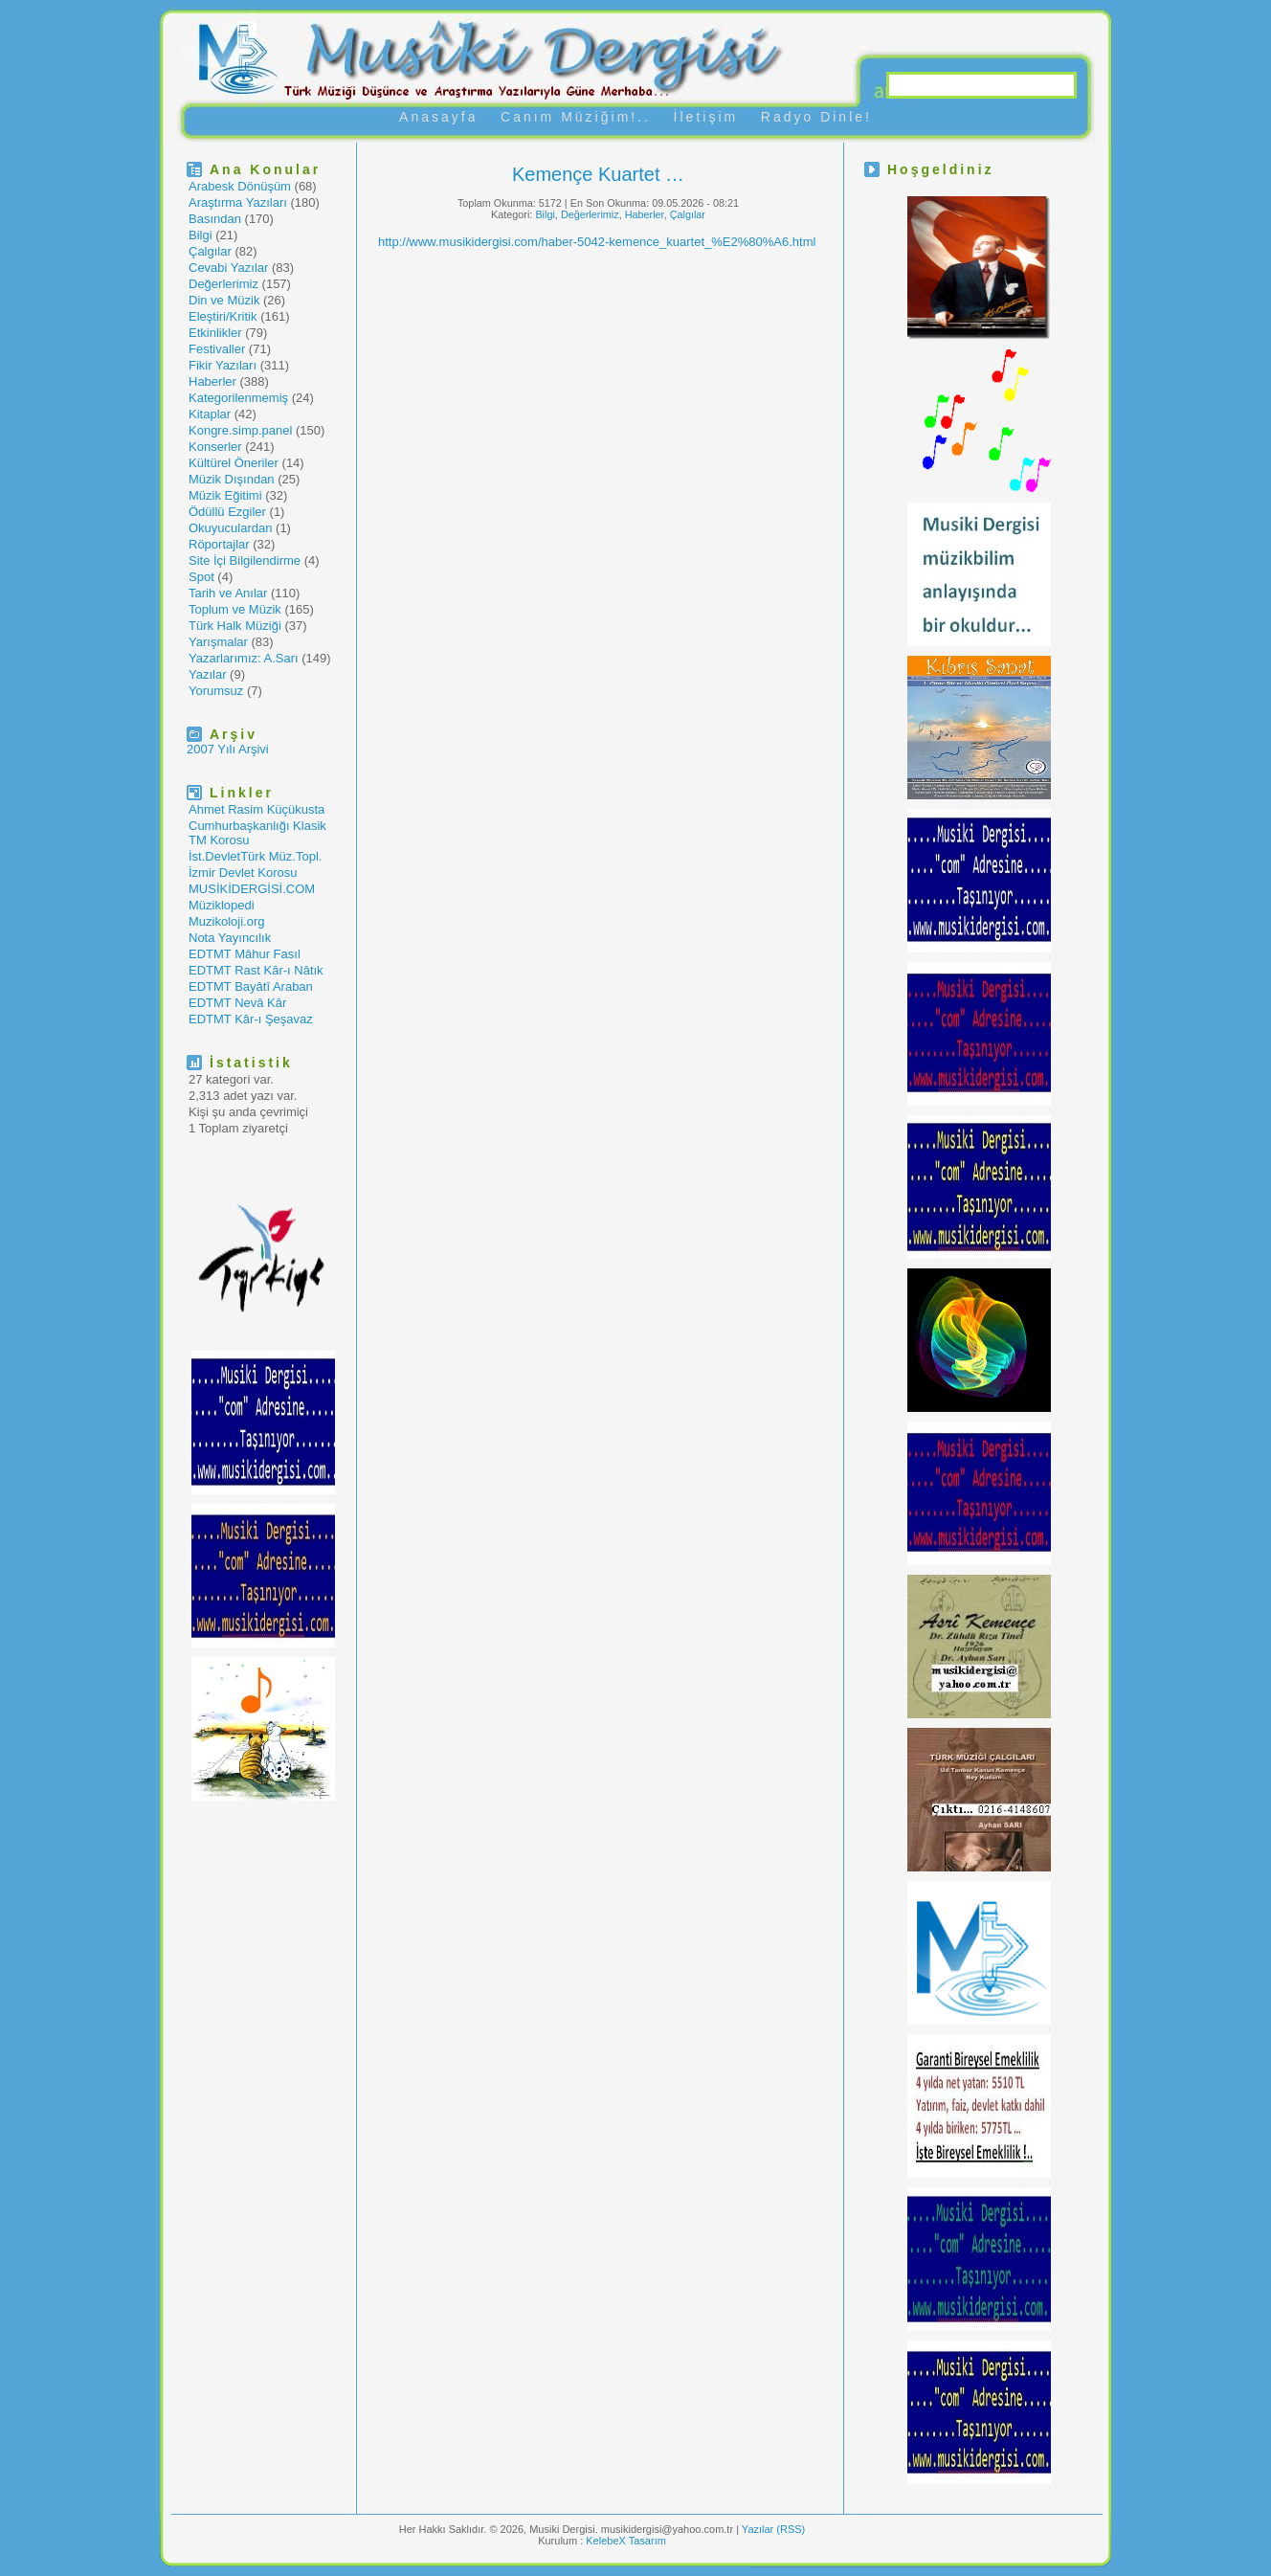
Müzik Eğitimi (225, 495)
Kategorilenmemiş (238, 398)
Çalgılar (210, 251)
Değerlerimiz (223, 284)
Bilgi (200, 235)
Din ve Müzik (224, 300)
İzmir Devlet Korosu (243, 872)
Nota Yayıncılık (230, 937)
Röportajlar (219, 544)
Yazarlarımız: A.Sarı (244, 658)
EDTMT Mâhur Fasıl (245, 954)
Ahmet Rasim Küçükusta (256, 809)
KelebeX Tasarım (626, 2540)
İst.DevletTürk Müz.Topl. (255, 856)
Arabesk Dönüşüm (240, 186)
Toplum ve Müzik (235, 609)
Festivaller (217, 349)
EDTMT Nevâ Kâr (237, 1003)
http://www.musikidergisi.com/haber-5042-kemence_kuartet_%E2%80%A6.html (596, 242)
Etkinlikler (215, 332)
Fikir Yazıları (222, 365)
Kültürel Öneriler (234, 463)
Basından (215, 219)
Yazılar (208, 674)
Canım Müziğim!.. (576, 116)
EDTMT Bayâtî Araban (251, 986)
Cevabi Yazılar (228, 267)
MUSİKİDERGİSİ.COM (252, 889)
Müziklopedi (222, 905)
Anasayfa (438, 116)
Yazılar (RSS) (773, 2529)
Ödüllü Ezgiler (227, 511)
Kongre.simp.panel (240, 430)
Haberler (212, 381)
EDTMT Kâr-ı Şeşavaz (251, 1019)
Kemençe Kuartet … (598, 174)
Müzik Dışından (232, 479)
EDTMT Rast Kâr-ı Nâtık (256, 970)
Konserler (215, 446)
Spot (201, 577)
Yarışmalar (218, 642)
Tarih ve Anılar (228, 593)
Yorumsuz (216, 690)
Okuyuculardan (230, 528)
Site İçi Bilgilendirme (245, 560)
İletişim (706, 116)
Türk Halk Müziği (235, 625)
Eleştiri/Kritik (223, 316)
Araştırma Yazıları (238, 202)
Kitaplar (210, 414)
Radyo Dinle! (816, 116)
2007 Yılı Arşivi (228, 749)
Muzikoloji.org (226, 921)
